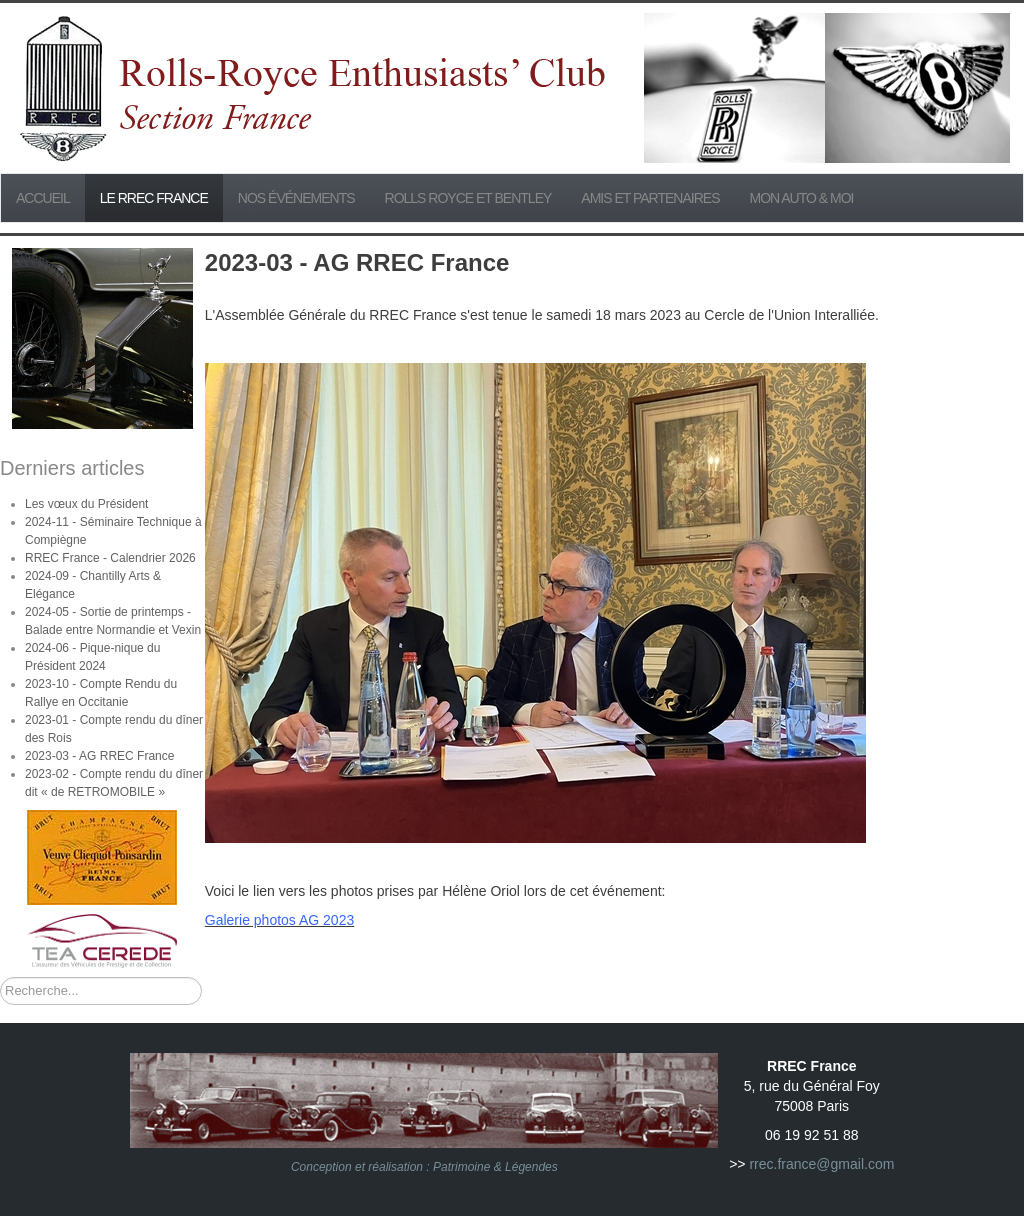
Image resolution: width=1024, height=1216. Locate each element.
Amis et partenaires (650, 198)
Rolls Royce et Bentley (468, 198)
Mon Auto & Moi (802, 198)
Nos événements (296, 198)
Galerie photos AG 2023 (279, 920)
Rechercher (0, 977)
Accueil (43, 198)
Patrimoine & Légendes (495, 1167)
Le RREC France (154, 198)
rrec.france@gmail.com (821, 1164)
